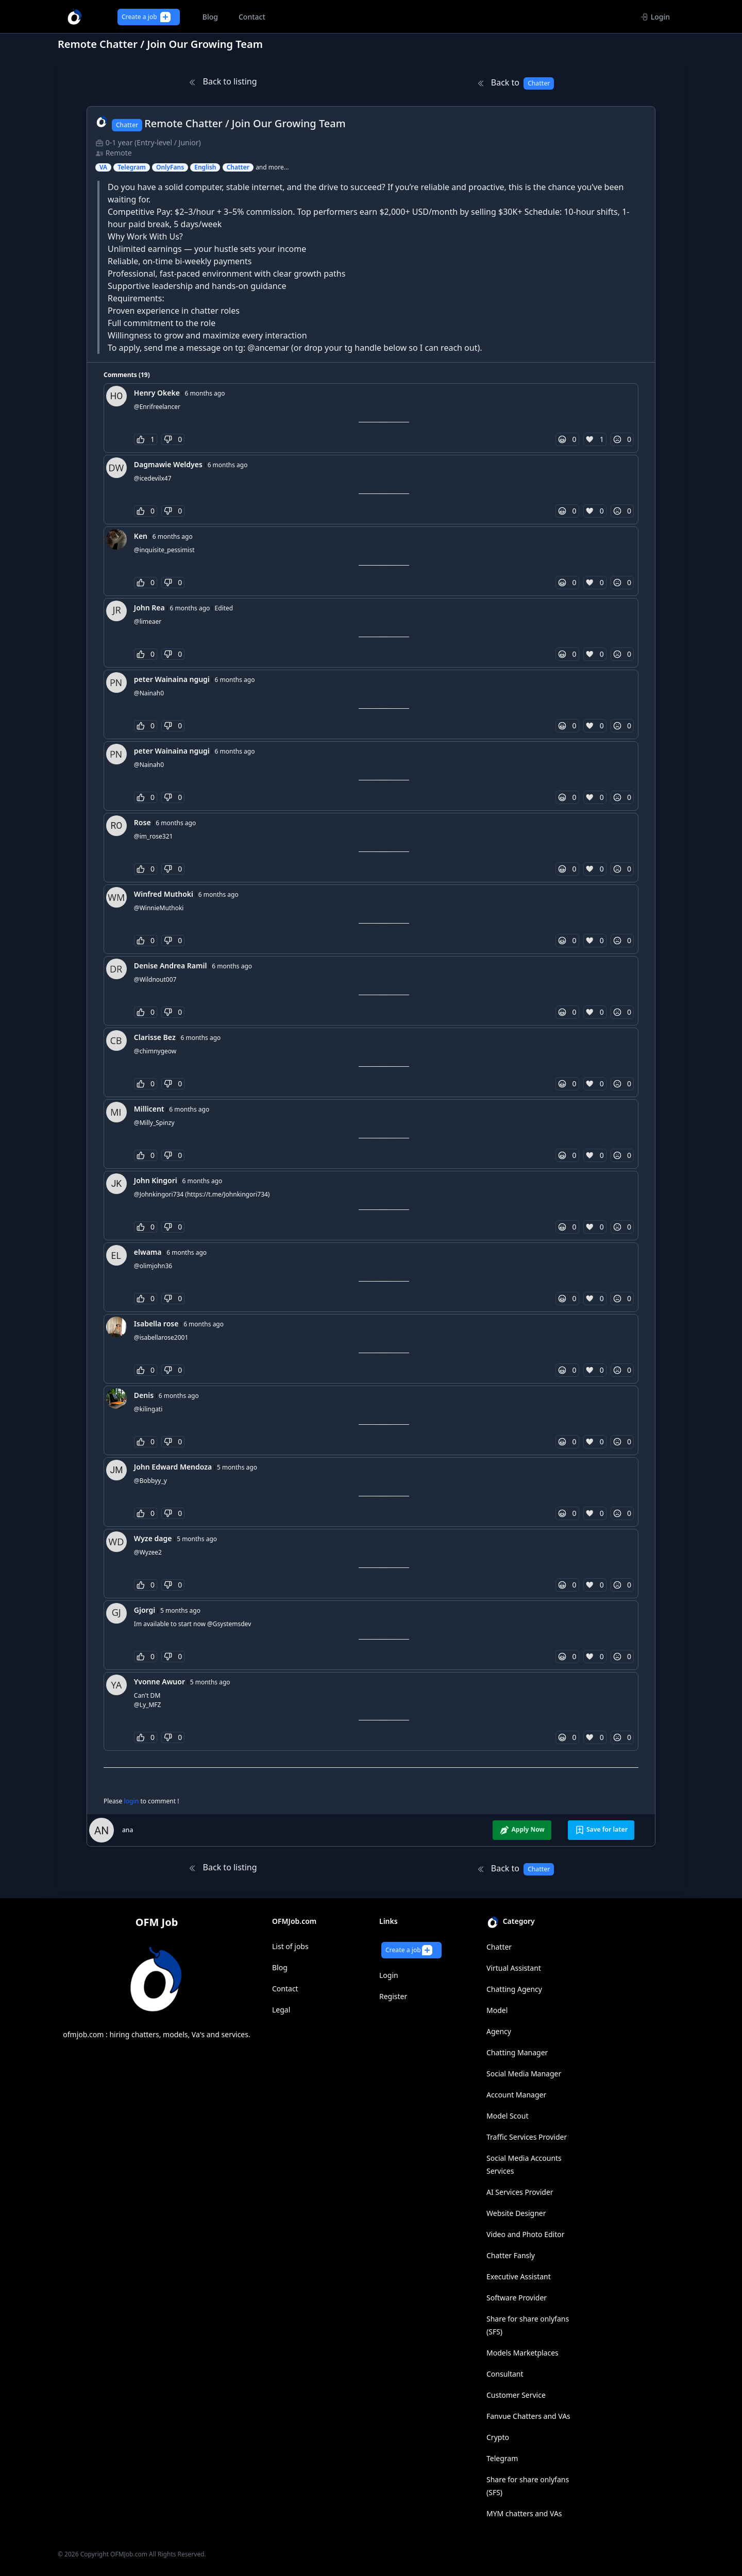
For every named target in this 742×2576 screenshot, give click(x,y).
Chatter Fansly (510, 2255)
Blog (280, 1967)
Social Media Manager (523, 2073)
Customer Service (516, 2395)
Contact (285, 1988)
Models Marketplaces (522, 2353)
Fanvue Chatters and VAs (528, 2416)
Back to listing (222, 81)
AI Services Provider (519, 2192)
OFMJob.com (128, 2554)
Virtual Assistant (513, 1968)
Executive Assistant (518, 2276)
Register (393, 1996)
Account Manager (516, 2095)
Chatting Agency (514, 1989)
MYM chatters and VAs (524, 2513)
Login (655, 17)
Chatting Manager (517, 2052)
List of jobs (290, 1946)
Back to (515, 83)
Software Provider (516, 2297)
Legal (281, 2010)
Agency (498, 2031)
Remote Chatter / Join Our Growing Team (245, 123)
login (132, 1801)
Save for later (601, 1830)
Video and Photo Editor (525, 2234)
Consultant (505, 2374)
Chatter (499, 1947)
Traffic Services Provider (526, 2137)
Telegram (502, 2458)
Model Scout (507, 2116)
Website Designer (516, 2213)
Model (497, 2010)
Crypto (497, 2437)
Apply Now (522, 1830)
